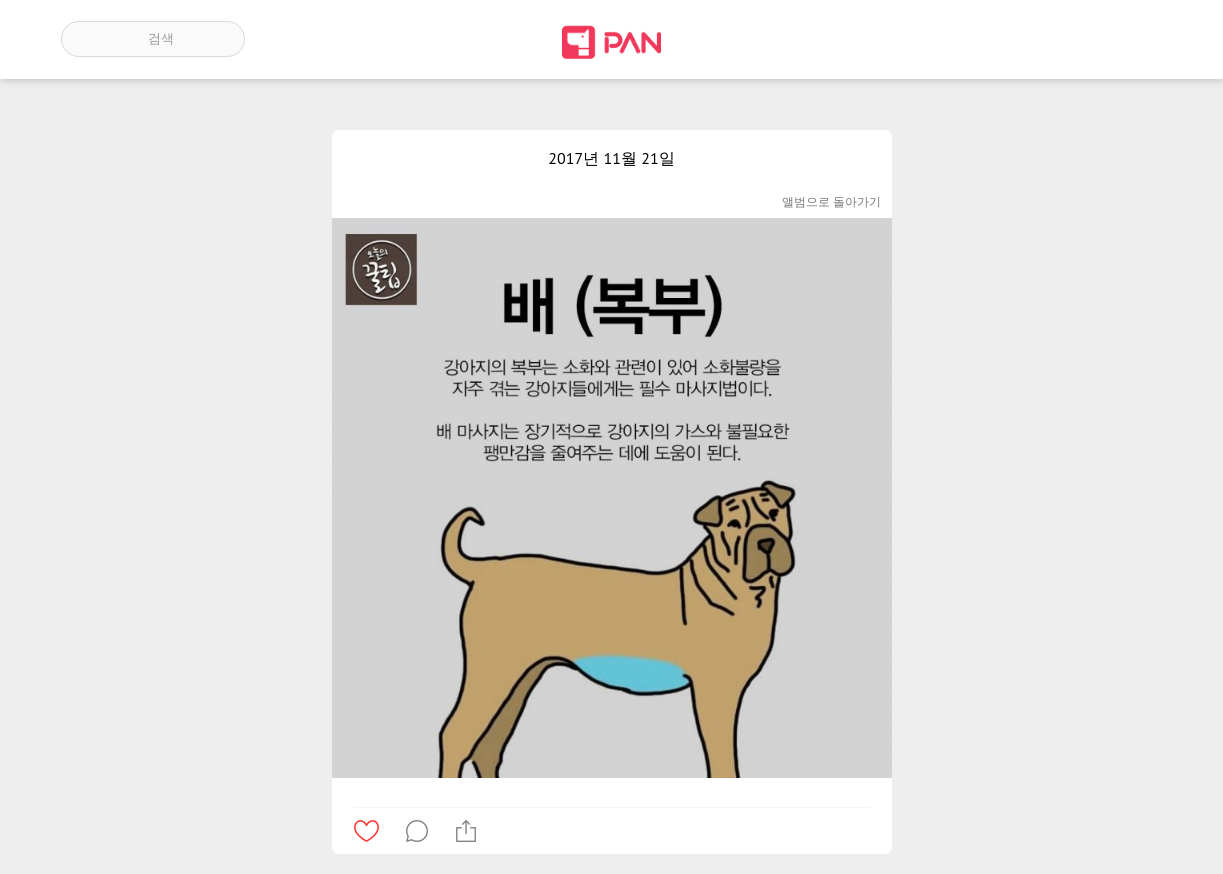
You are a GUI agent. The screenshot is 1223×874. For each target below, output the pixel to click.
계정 (1134, 39)
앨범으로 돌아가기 (831, 201)
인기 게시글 (1076, 39)
